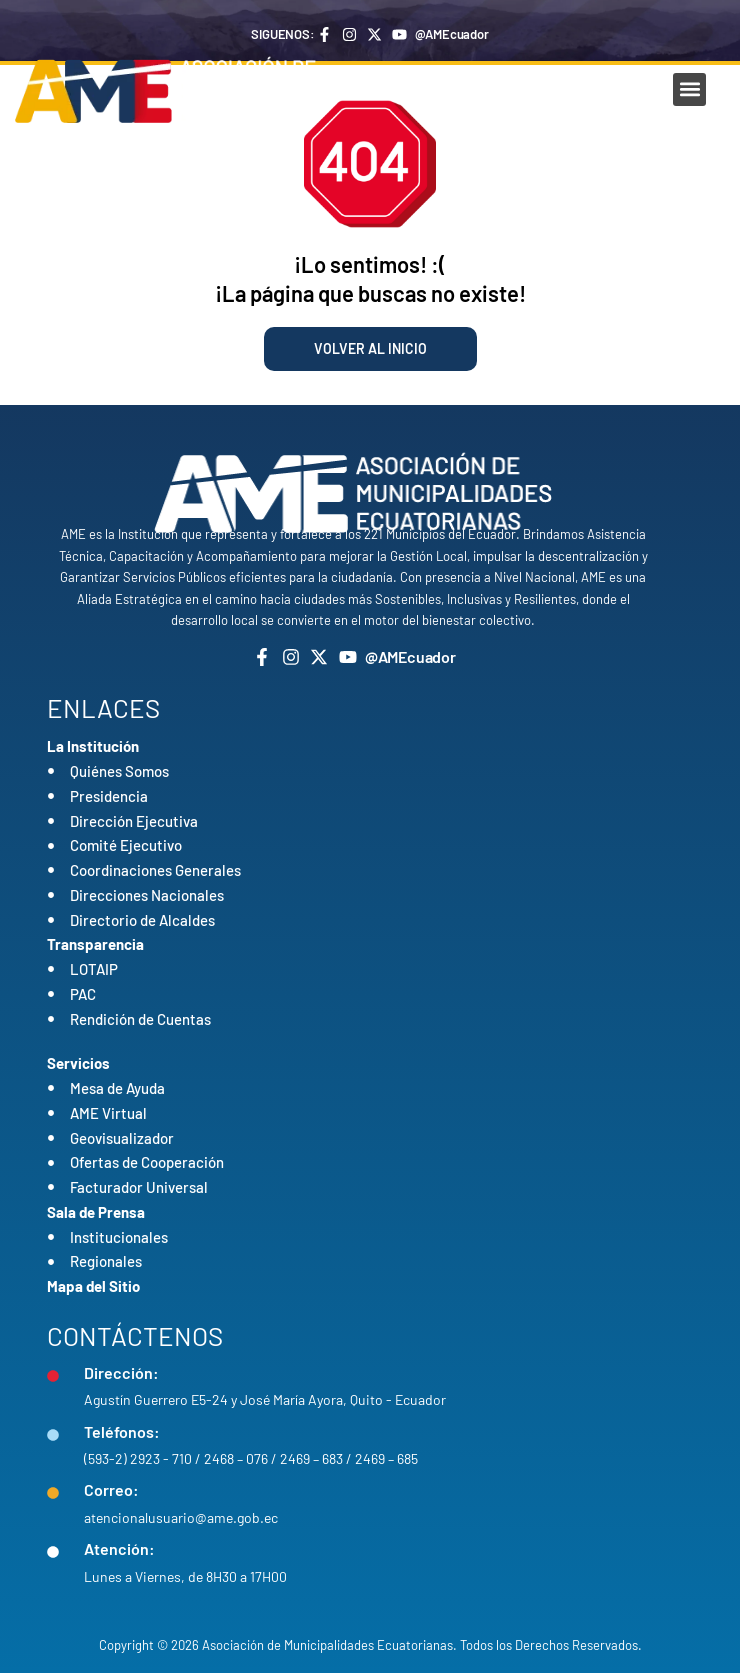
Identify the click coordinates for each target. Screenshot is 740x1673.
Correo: (111, 1489)
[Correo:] (53, 1493)
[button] (689, 89)
